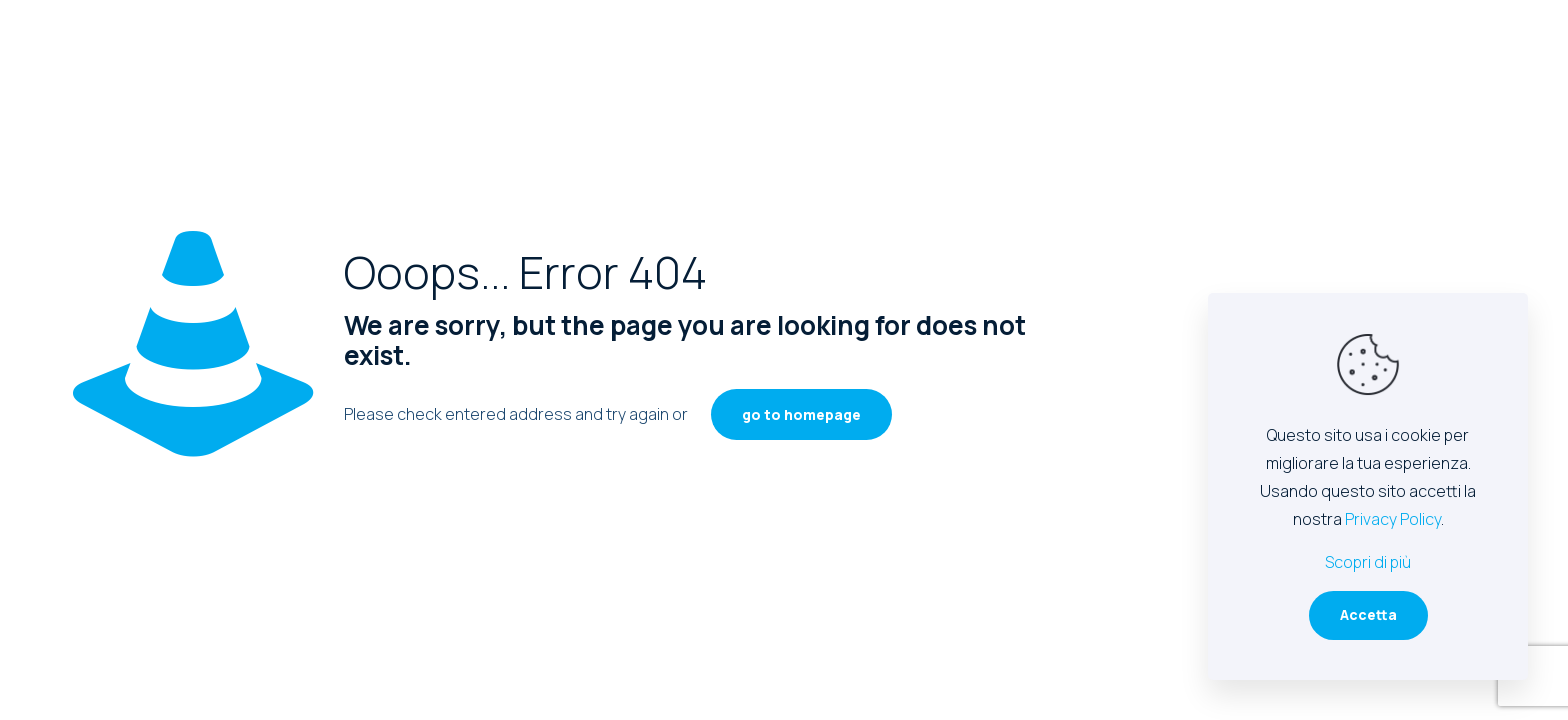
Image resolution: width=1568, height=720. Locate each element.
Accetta (1368, 614)
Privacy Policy (1393, 519)
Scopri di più (1368, 562)
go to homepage (801, 414)
